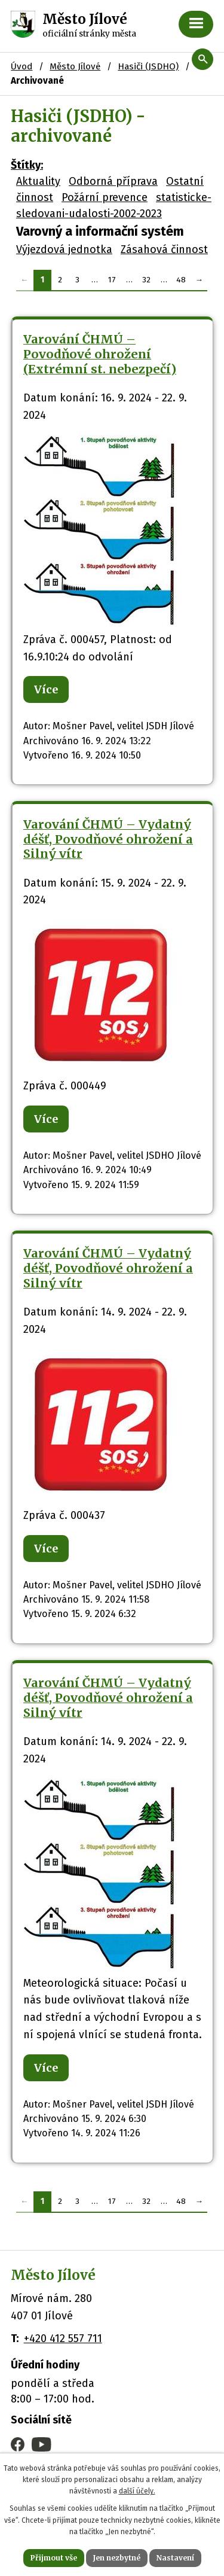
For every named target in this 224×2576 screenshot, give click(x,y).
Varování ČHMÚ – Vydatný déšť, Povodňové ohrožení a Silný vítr (108, 839)
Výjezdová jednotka (64, 249)
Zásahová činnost (164, 249)
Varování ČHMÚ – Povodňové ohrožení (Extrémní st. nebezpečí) (99, 354)
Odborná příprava (113, 181)
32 (146, 280)
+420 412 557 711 (63, 2338)
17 (111, 280)
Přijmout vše (53, 2557)
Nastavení (175, 2557)
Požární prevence (105, 197)
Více (46, 689)
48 (181, 280)
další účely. (137, 2491)
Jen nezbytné (116, 2557)
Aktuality (38, 181)
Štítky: (27, 165)
